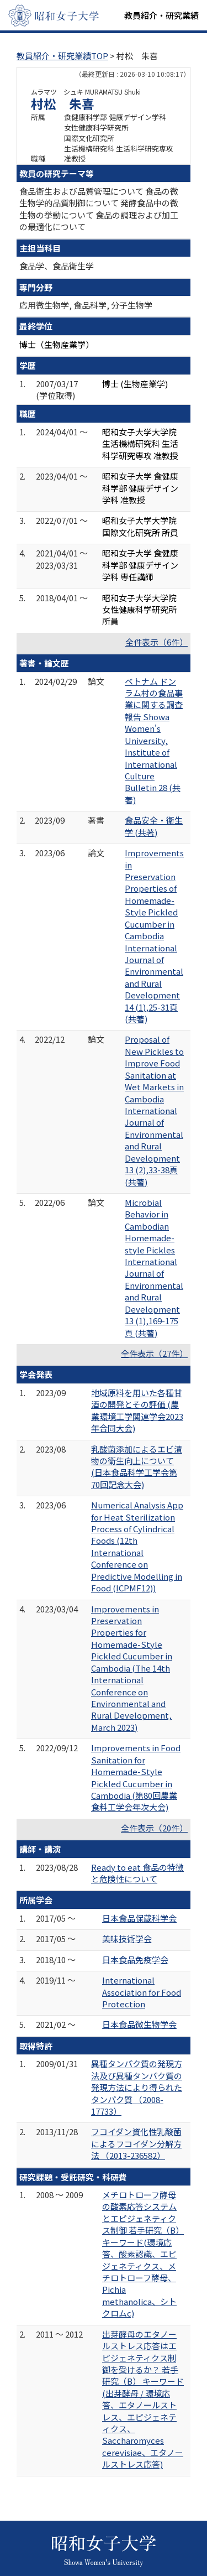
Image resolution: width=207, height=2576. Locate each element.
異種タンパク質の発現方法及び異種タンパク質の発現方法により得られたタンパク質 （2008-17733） (136, 2087)
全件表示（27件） (154, 1353)
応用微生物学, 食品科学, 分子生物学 (85, 305)
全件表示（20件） (154, 1828)
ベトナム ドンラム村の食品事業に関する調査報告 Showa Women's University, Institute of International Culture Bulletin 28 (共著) (154, 740)
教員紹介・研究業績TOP (62, 55)
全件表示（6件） (156, 642)
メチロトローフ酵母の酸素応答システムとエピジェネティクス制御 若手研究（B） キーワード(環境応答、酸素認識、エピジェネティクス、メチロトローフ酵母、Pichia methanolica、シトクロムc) (143, 2254)
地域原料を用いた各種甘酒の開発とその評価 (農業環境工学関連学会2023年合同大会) (137, 1410)
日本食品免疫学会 (135, 1959)
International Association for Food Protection (141, 1992)
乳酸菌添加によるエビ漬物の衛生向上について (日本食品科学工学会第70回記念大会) (136, 1466)
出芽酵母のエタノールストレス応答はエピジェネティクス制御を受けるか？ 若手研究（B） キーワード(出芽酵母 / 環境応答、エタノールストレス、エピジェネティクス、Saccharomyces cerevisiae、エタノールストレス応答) (143, 2399)
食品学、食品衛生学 (56, 266)
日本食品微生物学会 (139, 2024)
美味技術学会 (127, 1938)
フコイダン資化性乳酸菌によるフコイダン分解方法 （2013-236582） (136, 2143)
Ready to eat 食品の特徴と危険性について (137, 1873)
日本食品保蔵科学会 (139, 1918)
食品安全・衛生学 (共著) (154, 825)
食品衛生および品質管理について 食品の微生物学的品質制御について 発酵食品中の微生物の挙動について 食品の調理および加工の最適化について (98, 208)
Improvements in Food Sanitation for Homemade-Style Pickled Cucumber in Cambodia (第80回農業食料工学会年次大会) (136, 1777)
